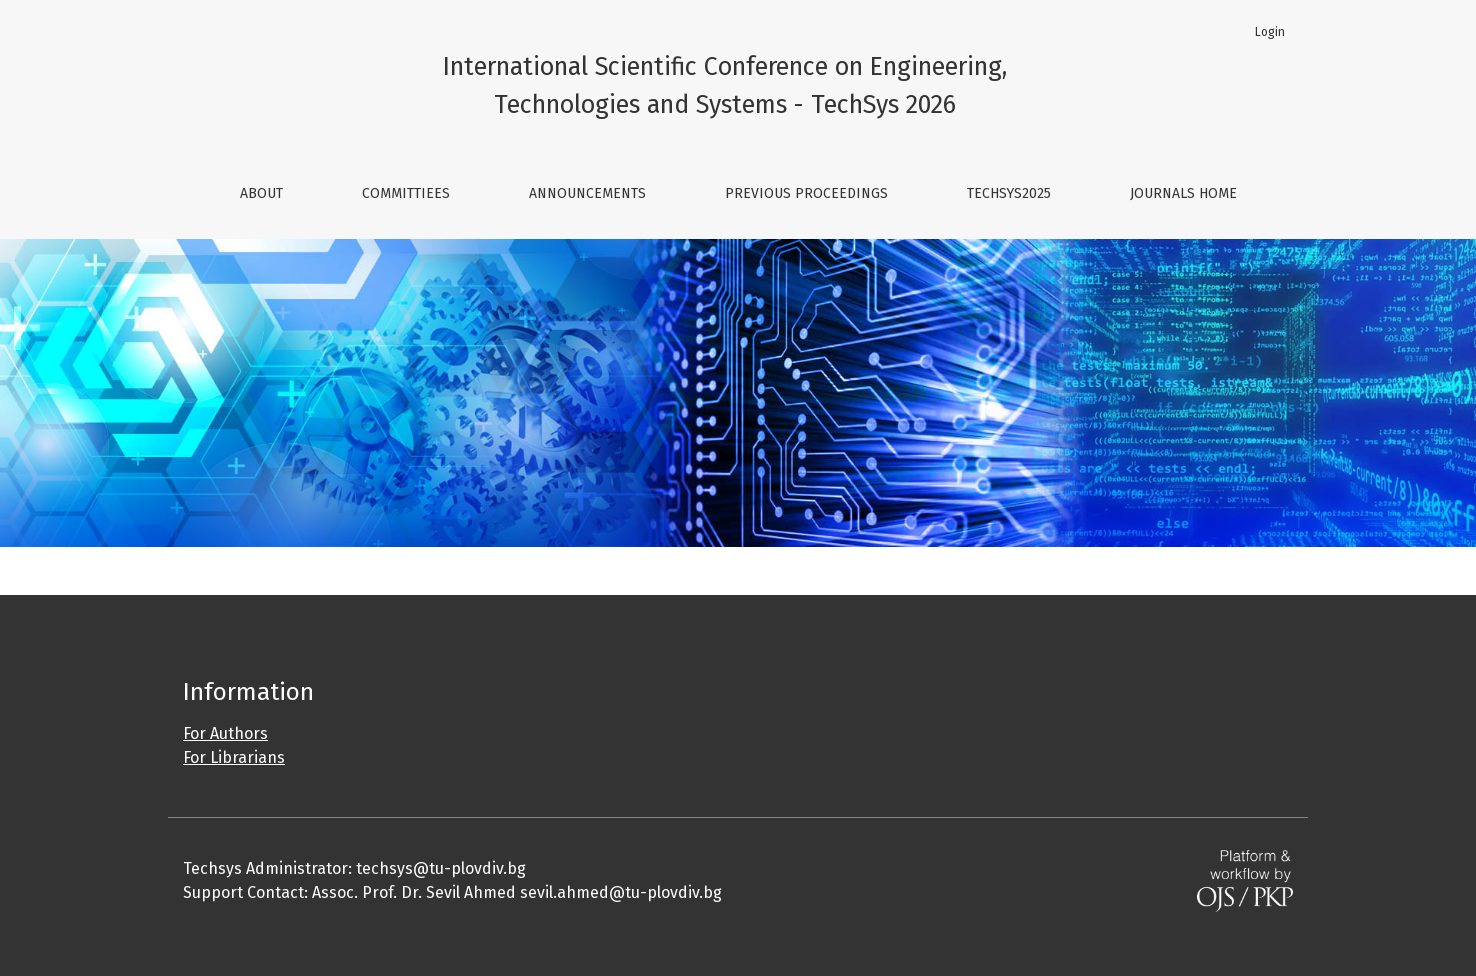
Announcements (587, 193)
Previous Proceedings (806, 193)
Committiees (406, 193)
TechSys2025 (1009, 193)
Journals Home (1183, 193)
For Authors (225, 733)
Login (1270, 32)
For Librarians (234, 757)
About (261, 193)
